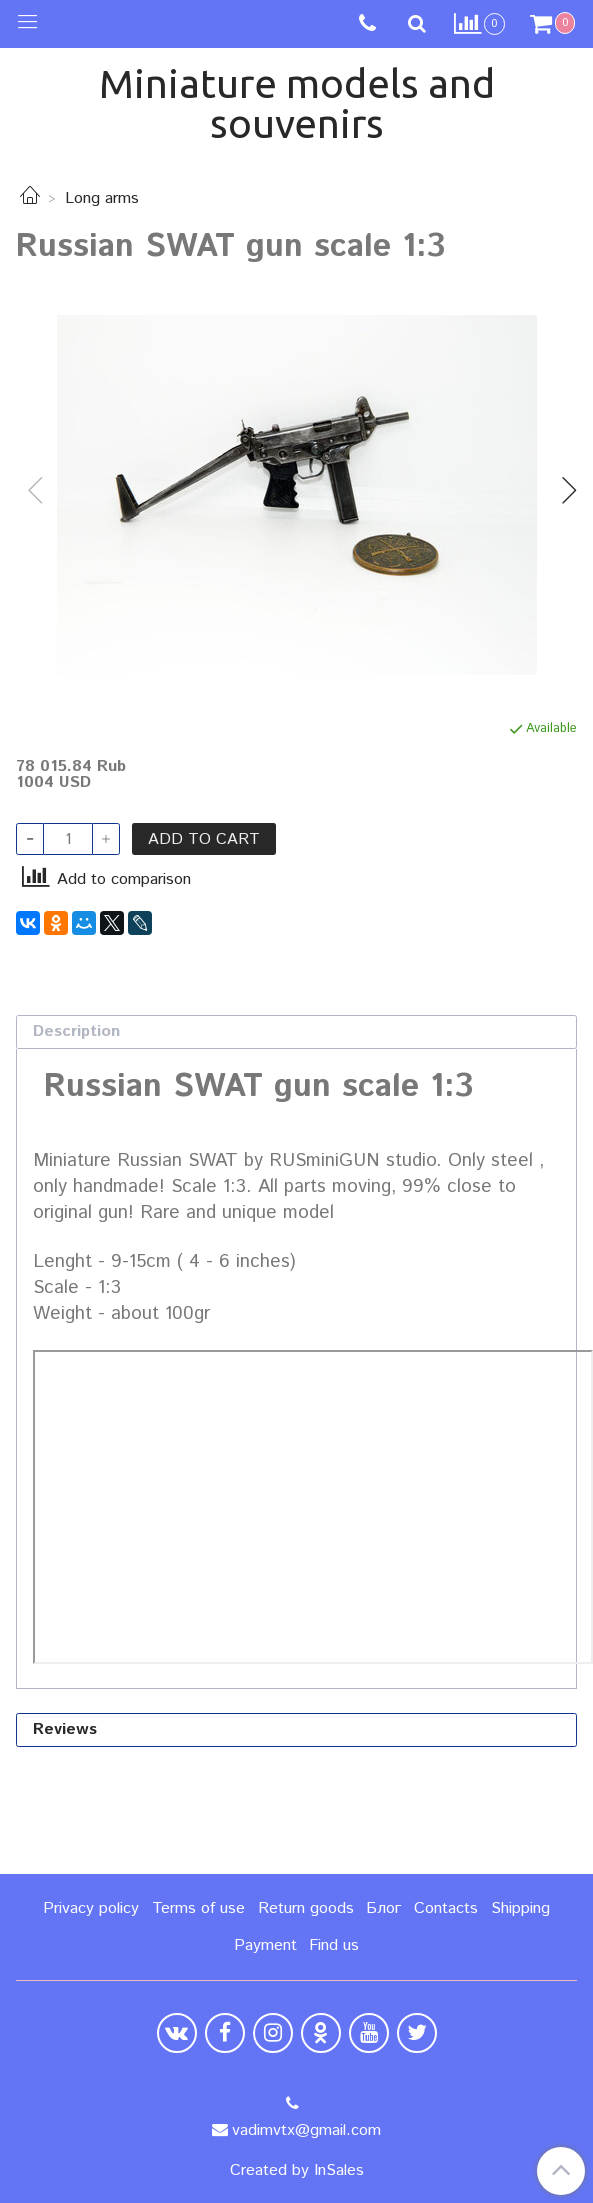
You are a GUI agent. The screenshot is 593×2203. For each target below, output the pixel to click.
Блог (383, 1908)
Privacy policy (91, 1908)
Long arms (102, 198)
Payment (265, 1945)
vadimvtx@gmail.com (306, 2130)
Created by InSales (297, 2171)
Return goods (306, 1908)
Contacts (446, 1908)
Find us (334, 1945)
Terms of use (198, 1908)
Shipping (520, 1908)
